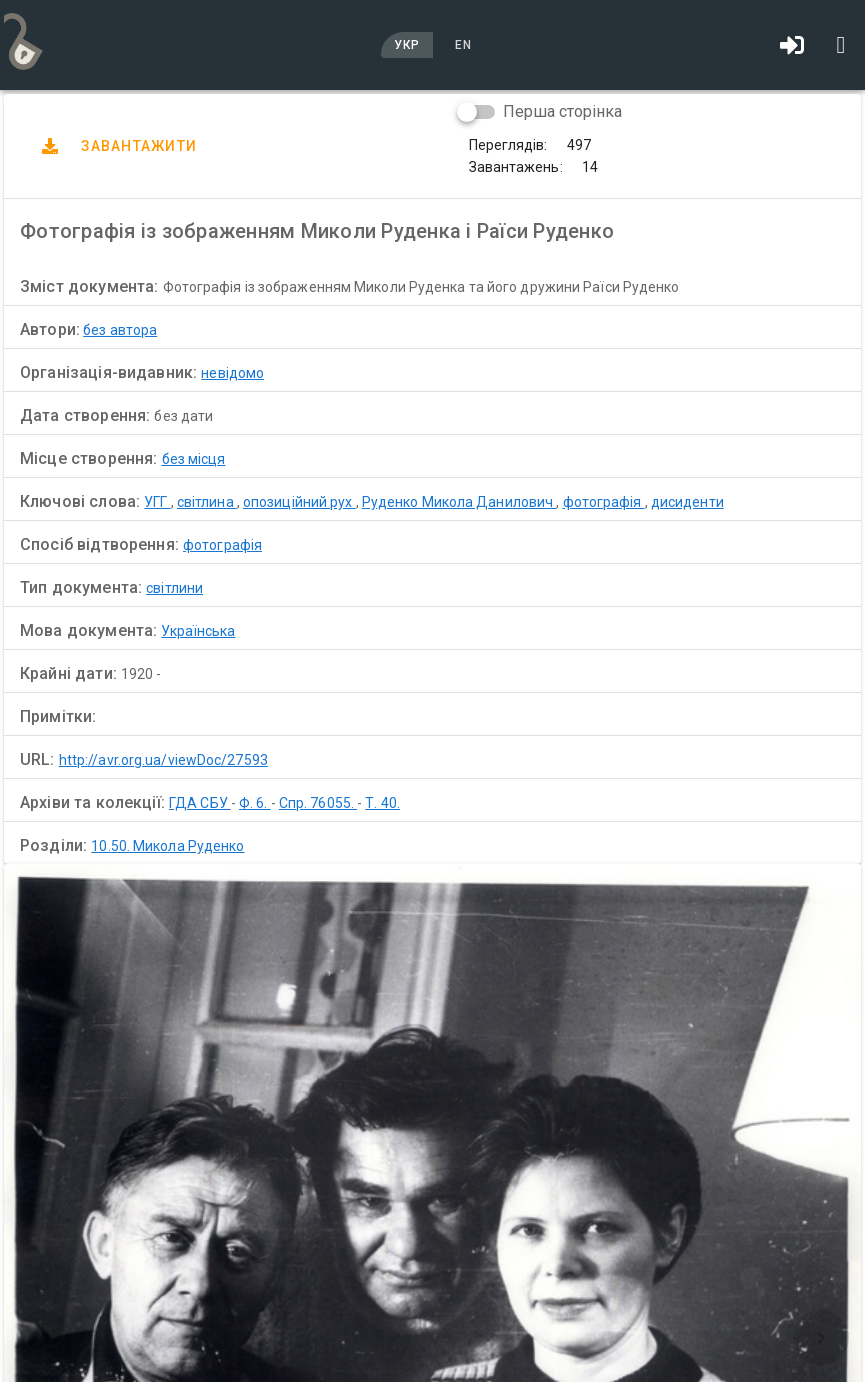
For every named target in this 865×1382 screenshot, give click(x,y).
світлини (174, 588)
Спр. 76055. (318, 803)
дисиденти (687, 502)
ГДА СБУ (200, 803)
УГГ (157, 502)
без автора (120, 330)
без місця (194, 459)
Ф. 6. (255, 803)
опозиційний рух (299, 502)
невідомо (232, 373)
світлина (207, 502)
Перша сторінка (562, 111)
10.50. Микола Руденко (167, 846)
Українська (198, 631)
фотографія (604, 502)
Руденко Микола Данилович (459, 502)
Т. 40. (382, 803)
